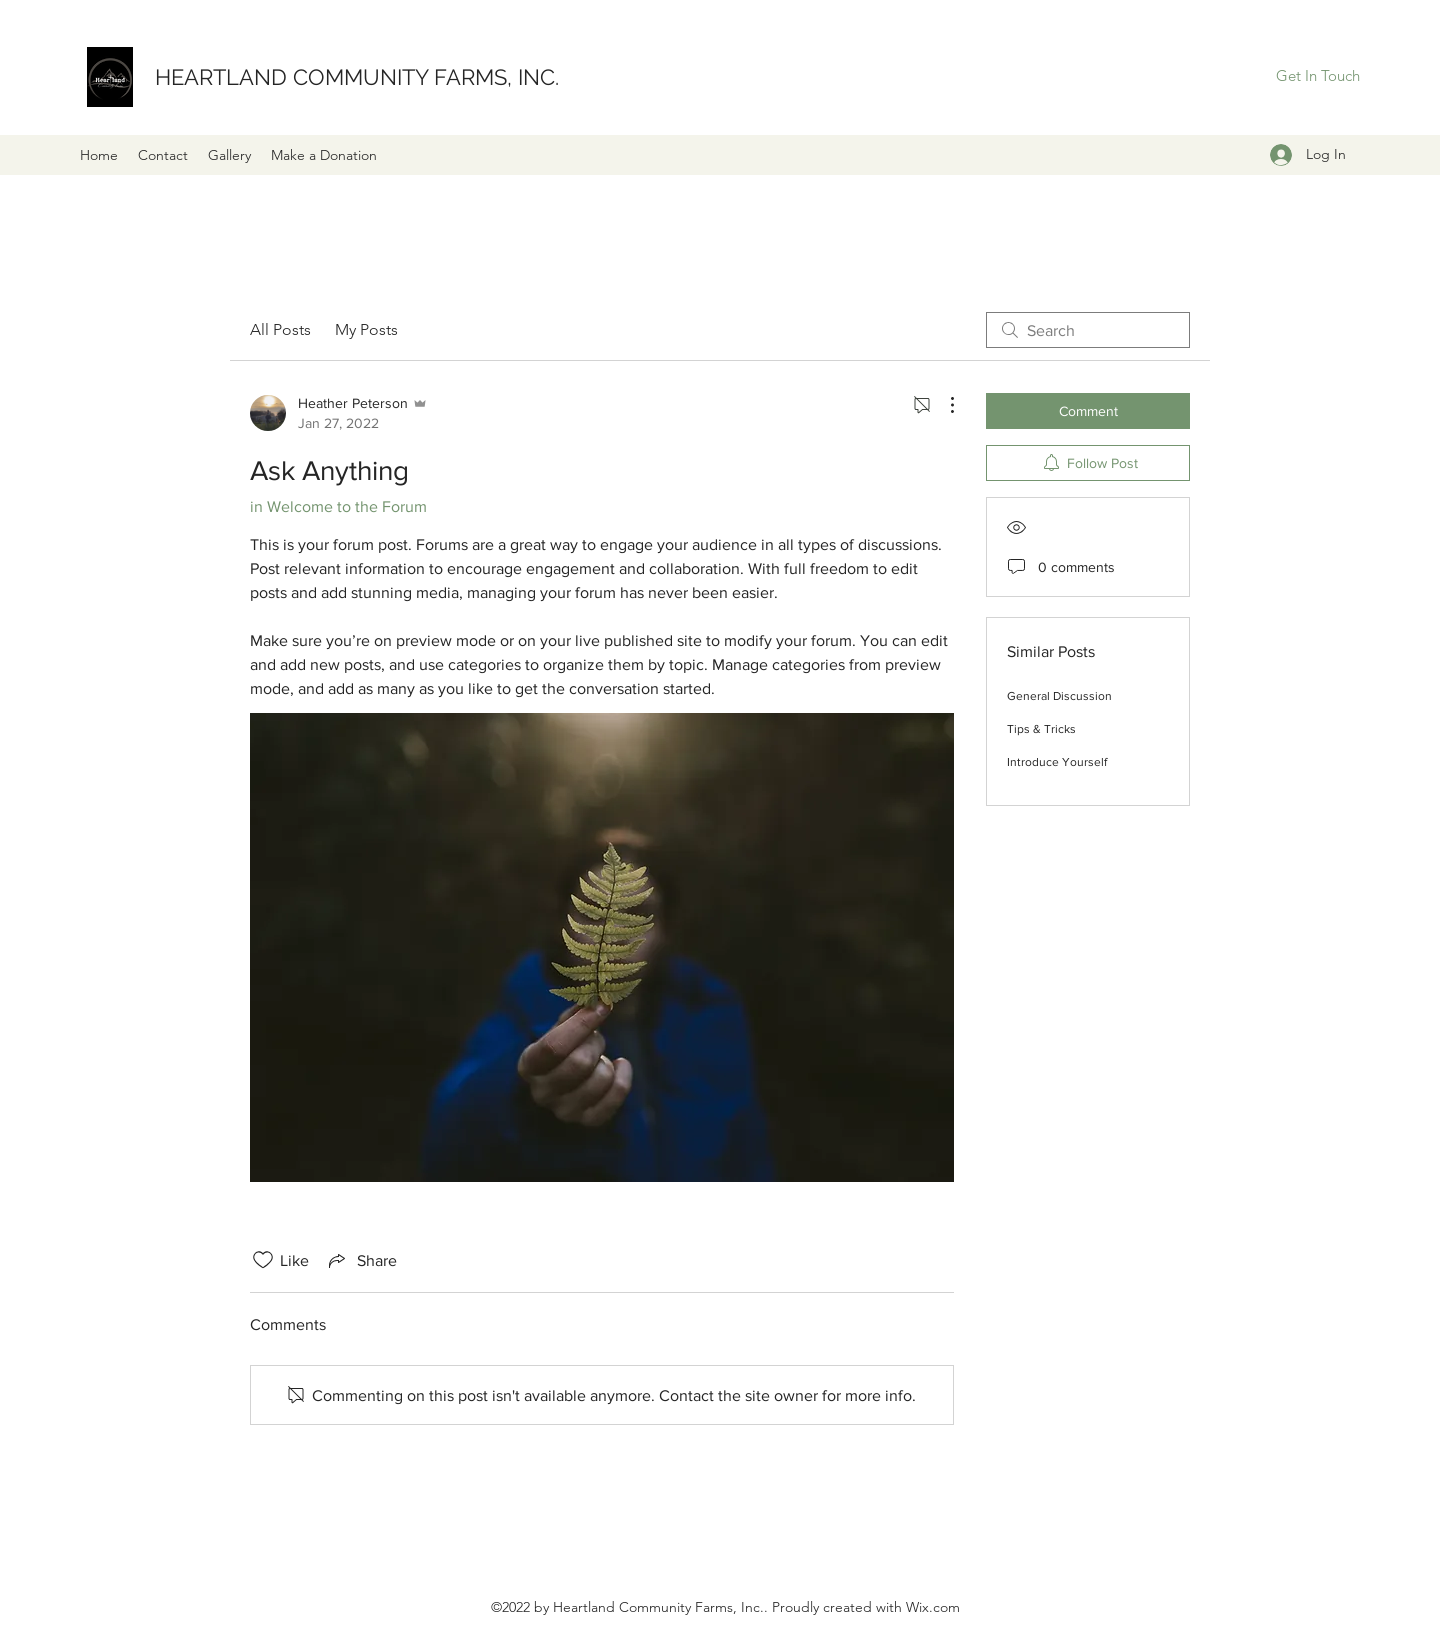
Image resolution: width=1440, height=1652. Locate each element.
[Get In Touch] (1317, 76)
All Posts (280, 329)
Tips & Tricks (1041, 729)
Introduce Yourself (1057, 762)
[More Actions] (942, 405)
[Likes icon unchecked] (263, 1260)
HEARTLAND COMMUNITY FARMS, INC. (357, 77)
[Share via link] (361, 1260)
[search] (1088, 330)
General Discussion (1059, 696)
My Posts (366, 329)
